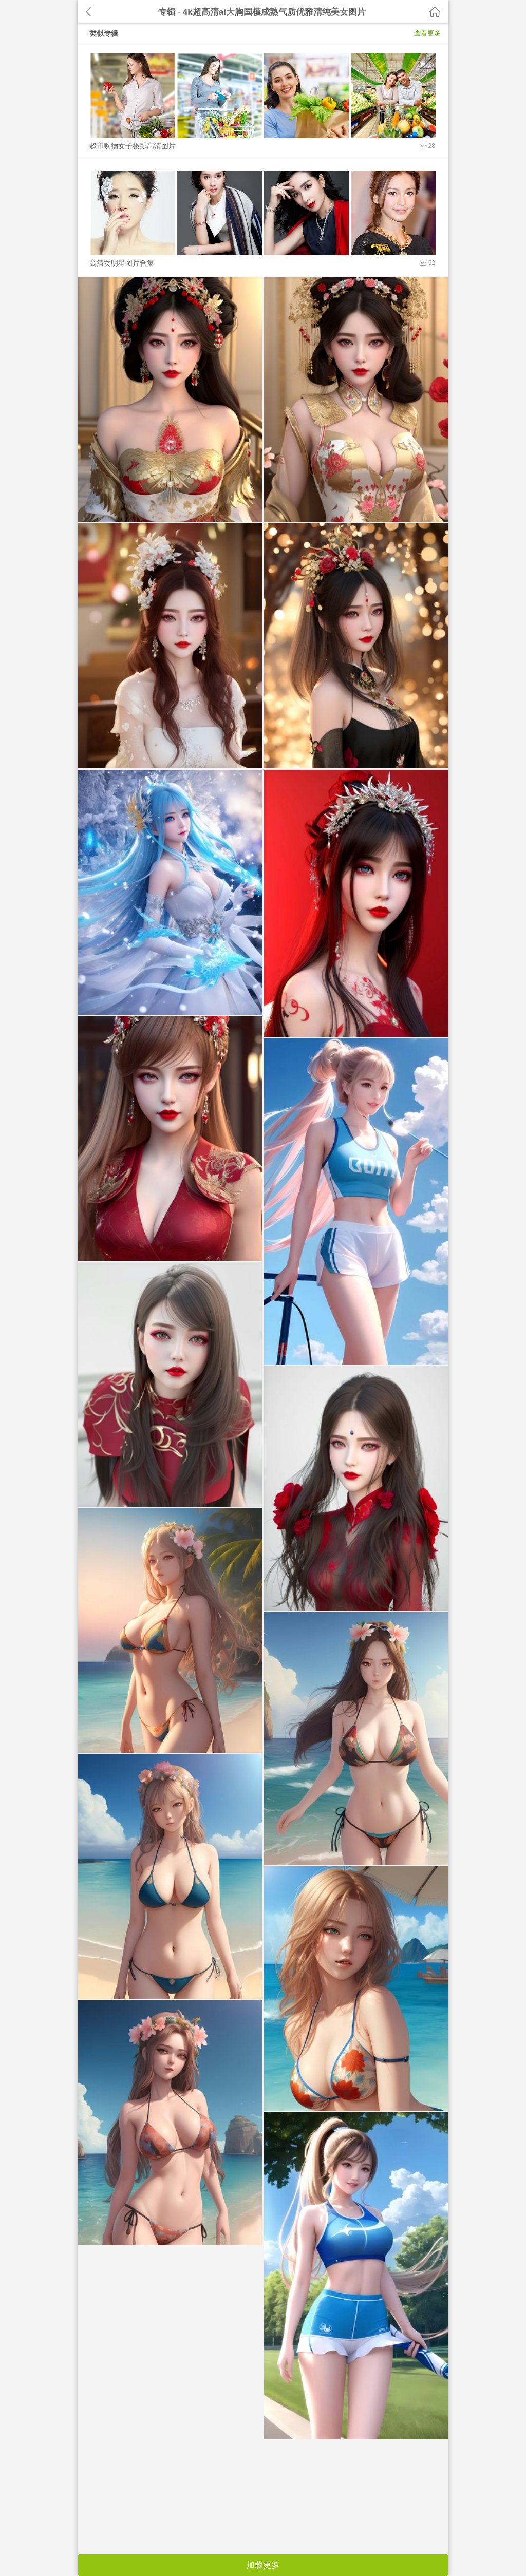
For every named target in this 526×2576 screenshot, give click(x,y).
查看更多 (427, 33)
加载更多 (263, 2565)
